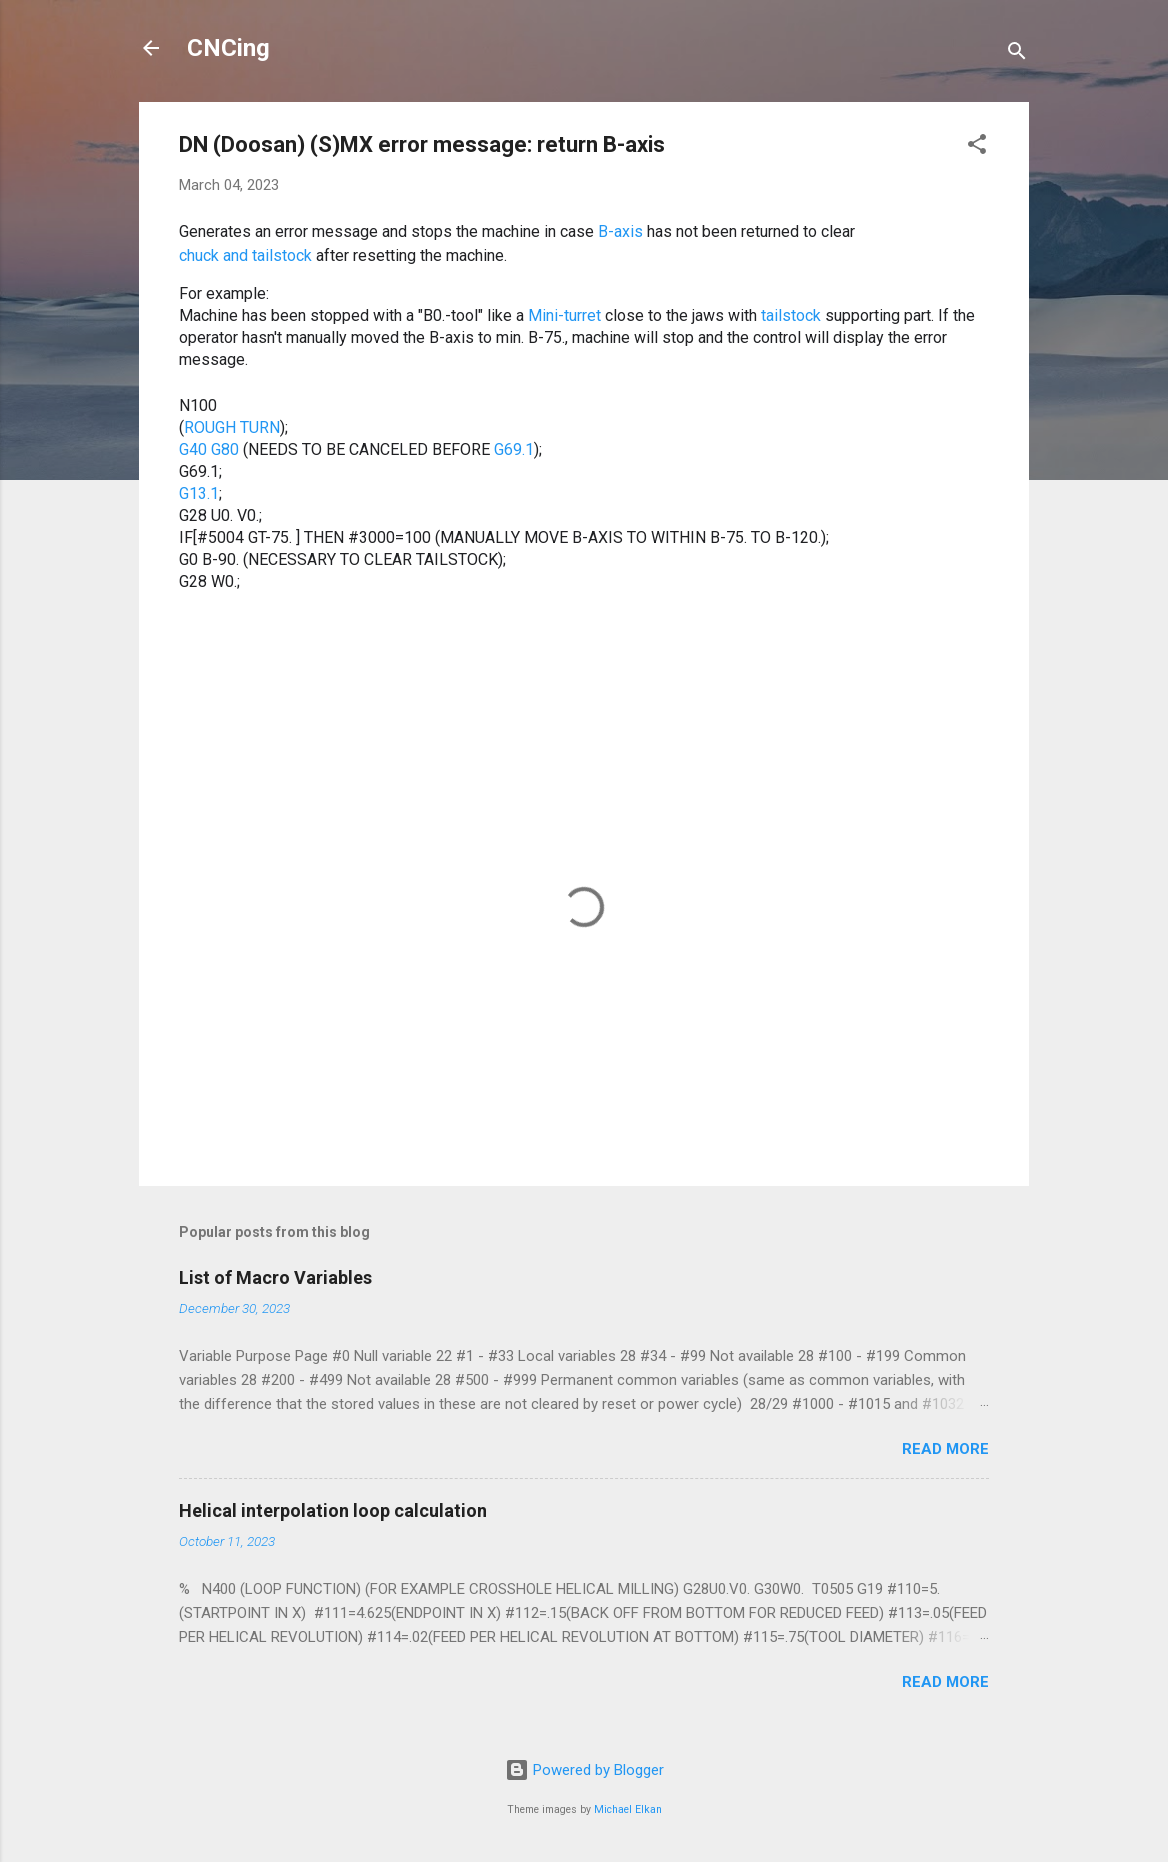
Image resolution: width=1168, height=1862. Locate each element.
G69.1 (514, 450)
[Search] (1017, 54)
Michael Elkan (628, 1809)
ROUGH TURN (232, 428)
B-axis (620, 233)
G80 (225, 450)
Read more (945, 1449)
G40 (193, 450)
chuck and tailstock (245, 257)
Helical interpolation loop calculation (333, 1510)
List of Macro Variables (275, 1277)
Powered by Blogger (584, 1770)
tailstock (791, 316)
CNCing (228, 48)
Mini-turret (564, 316)
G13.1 (199, 494)
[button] (977, 147)
